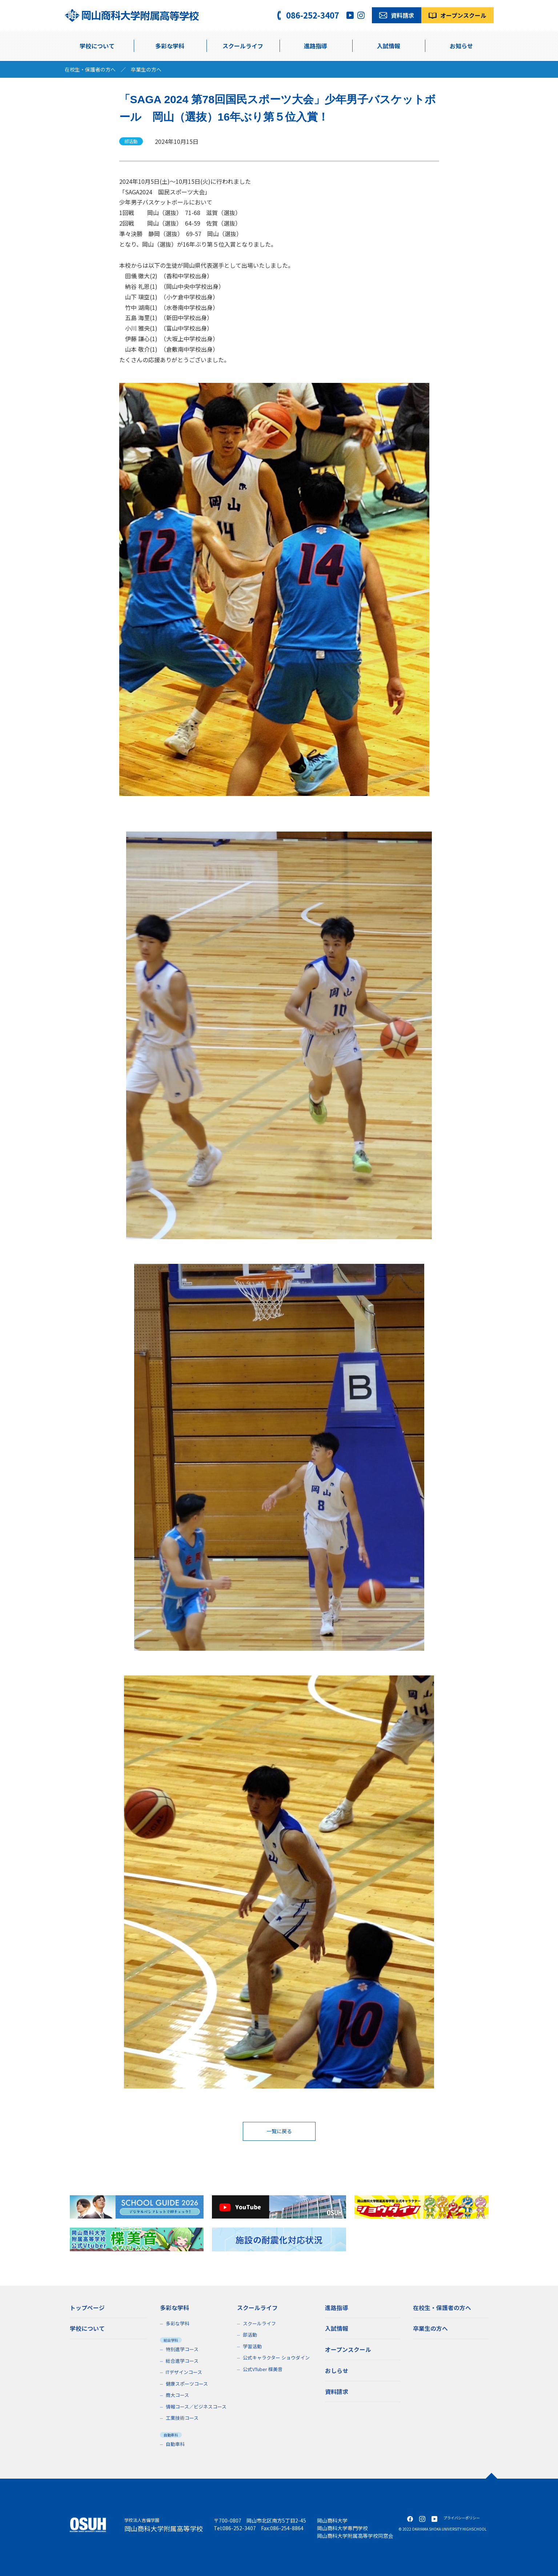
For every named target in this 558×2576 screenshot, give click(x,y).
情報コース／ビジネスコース (196, 2406)
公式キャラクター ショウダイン (276, 2357)
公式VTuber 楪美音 (262, 2368)
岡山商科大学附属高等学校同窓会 (355, 2535)
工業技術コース (182, 2417)
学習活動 (252, 2345)
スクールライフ (259, 2323)
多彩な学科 (169, 45)
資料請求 (336, 2390)
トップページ (87, 2307)
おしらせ (336, 2369)
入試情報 (388, 45)
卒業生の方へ (146, 69)
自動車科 (175, 2443)
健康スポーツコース (187, 2383)
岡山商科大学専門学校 (342, 2528)
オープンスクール (348, 2348)
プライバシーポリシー (461, 2517)
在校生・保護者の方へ (90, 69)
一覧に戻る (279, 2131)
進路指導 (315, 45)
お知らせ (461, 45)
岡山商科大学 (332, 2520)
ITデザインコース (184, 2372)
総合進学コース (182, 2360)
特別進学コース (182, 2349)
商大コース (177, 2394)
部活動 (250, 2334)
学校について (97, 45)
